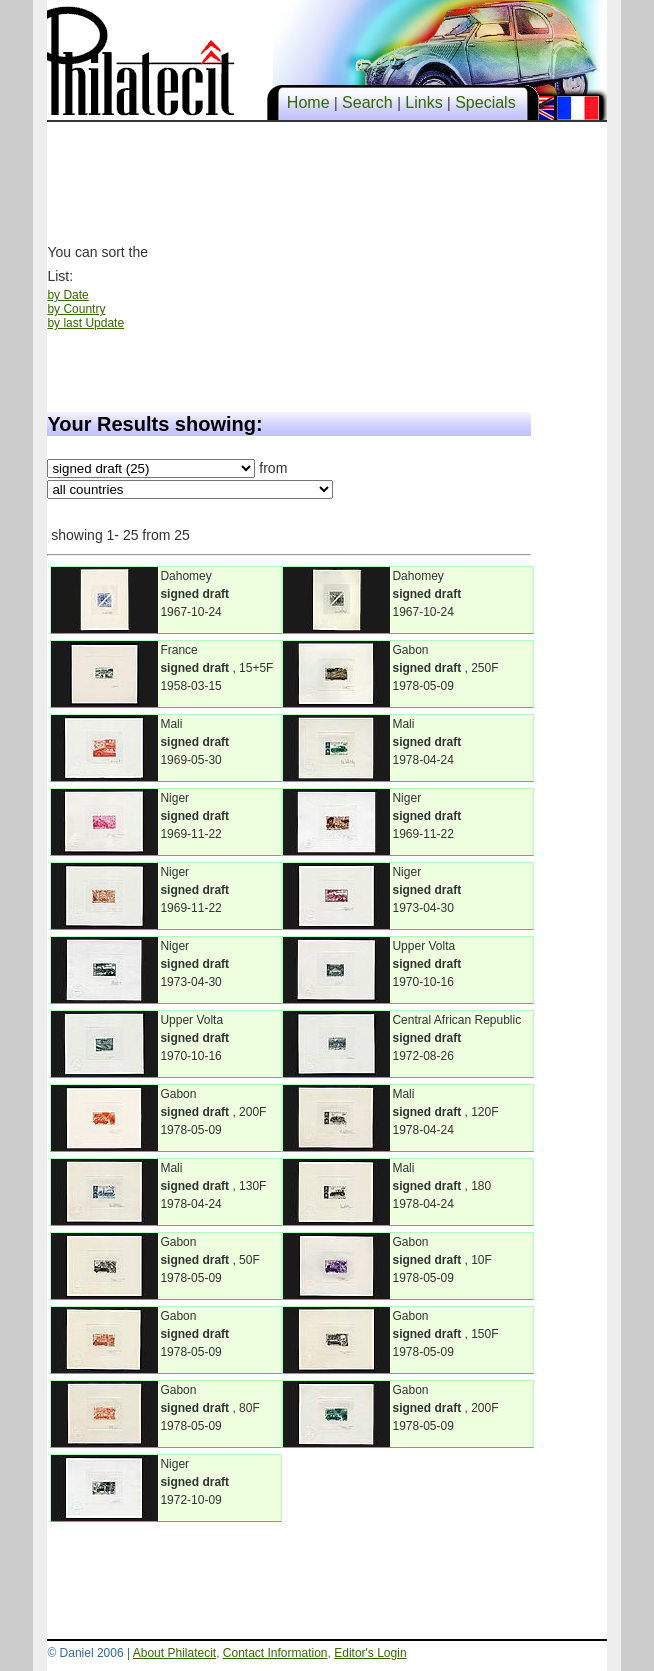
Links (424, 102)
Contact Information (275, 1653)
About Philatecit (174, 1653)
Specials (485, 102)
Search (368, 102)
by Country (76, 309)
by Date (67, 295)
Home (308, 102)
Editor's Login (370, 1653)
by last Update (85, 323)
